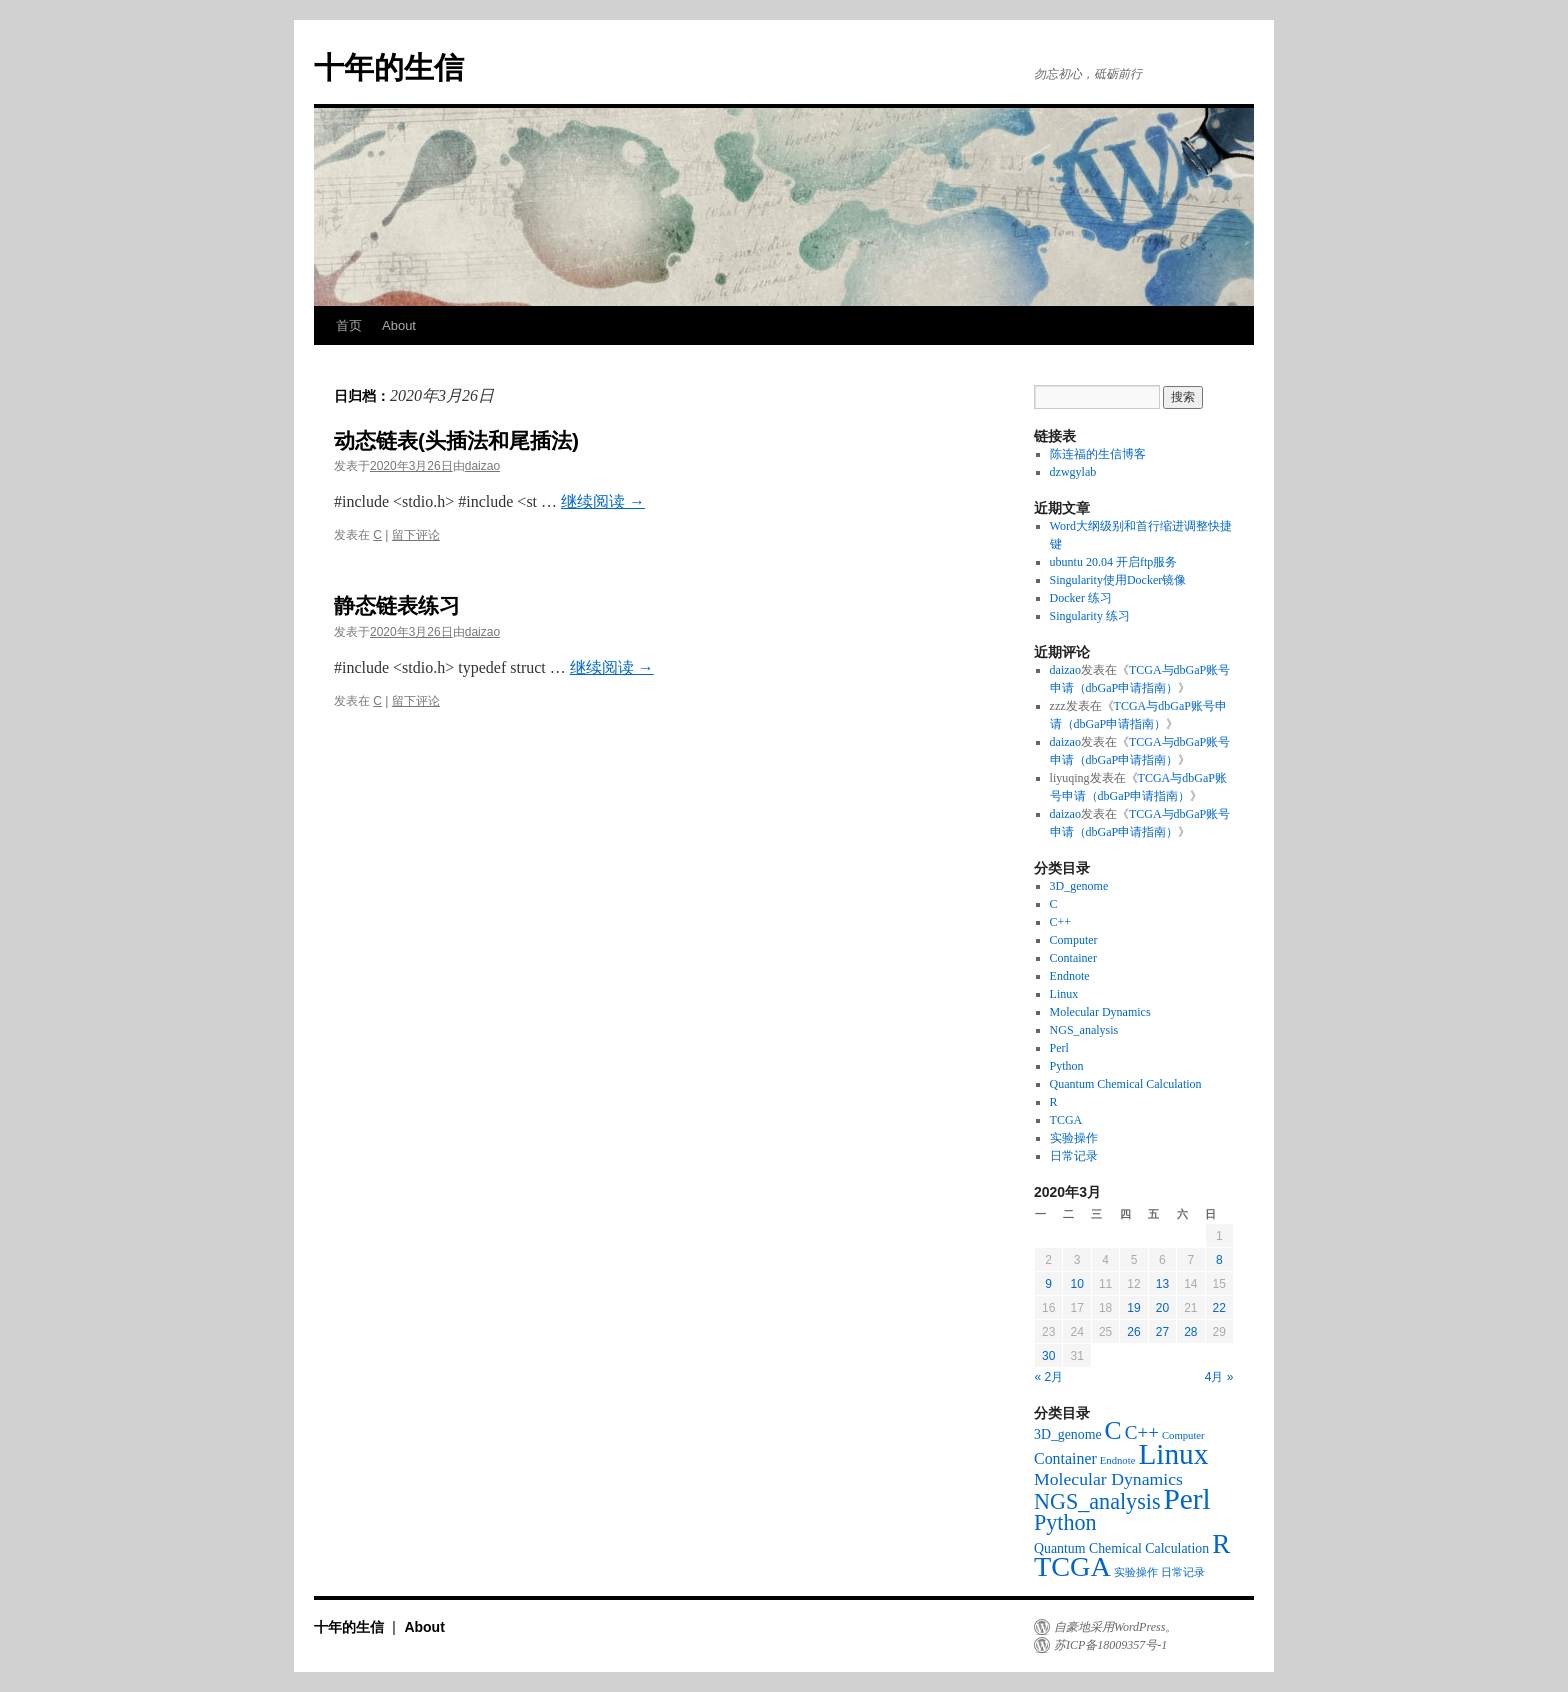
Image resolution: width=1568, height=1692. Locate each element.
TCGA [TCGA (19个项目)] (1072, 1566)
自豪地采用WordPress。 (1115, 1627)
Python (1067, 1066)
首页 (349, 325)
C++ (1061, 922)
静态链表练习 (397, 605)
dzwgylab (1073, 472)
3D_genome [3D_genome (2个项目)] (1068, 1434)
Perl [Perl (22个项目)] (1187, 1499)
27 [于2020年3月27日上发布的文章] (1162, 1332)
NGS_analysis (1084, 1030)
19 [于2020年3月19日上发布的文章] (1133, 1308)
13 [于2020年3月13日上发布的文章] (1162, 1284)
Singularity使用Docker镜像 (1118, 580)
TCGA (1066, 1120)
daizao (482, 466)
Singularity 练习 (1090, 616)
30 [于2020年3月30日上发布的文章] (1048, 1356)
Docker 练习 (1081, 598)
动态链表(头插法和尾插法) (456, 440)
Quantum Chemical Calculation (1126, 1084)
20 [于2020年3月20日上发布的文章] (1162, 1308)
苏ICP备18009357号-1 (1110, 1645)
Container (1073, 958)
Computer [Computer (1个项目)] (1183, 1435)
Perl (1059, 1048)
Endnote (1070, 976)
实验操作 (1074, 1138)
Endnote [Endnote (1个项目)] (1118, 1460)
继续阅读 (603, 501)
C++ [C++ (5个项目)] (1142, 1432)
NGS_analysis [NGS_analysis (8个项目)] (1097, 1501)
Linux (1064, 994)
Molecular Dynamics (1100, 1012)
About (399, 325)
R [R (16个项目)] (1221, 1544)
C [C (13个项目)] (1113, 1430)
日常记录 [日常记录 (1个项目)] (1183, 1572)
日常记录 (1074, 1156)
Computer (1074, 940)
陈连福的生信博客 (1101, 454)
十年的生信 (389, 67)
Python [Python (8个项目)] (1065, 1522)
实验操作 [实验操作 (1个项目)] (1136, 1572)
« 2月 (1049, 1377)
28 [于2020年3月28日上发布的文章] (1190, 1332)
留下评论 (416, 535)
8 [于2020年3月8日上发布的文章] (1219, 1260)
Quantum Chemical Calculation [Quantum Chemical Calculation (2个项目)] (1121, 1548)
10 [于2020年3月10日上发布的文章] (1076, 1284)
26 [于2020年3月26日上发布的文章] (1133, 1332)
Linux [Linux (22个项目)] (1173, 1454)
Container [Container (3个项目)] (1065, 1458)
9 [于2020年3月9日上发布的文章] (1048, 1284)
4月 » (1219, 1377)
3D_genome (1079, 886)
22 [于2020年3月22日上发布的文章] (1219, 1308)
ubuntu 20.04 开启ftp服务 (1114, 562)
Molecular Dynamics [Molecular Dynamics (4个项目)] (1108, 1479)
